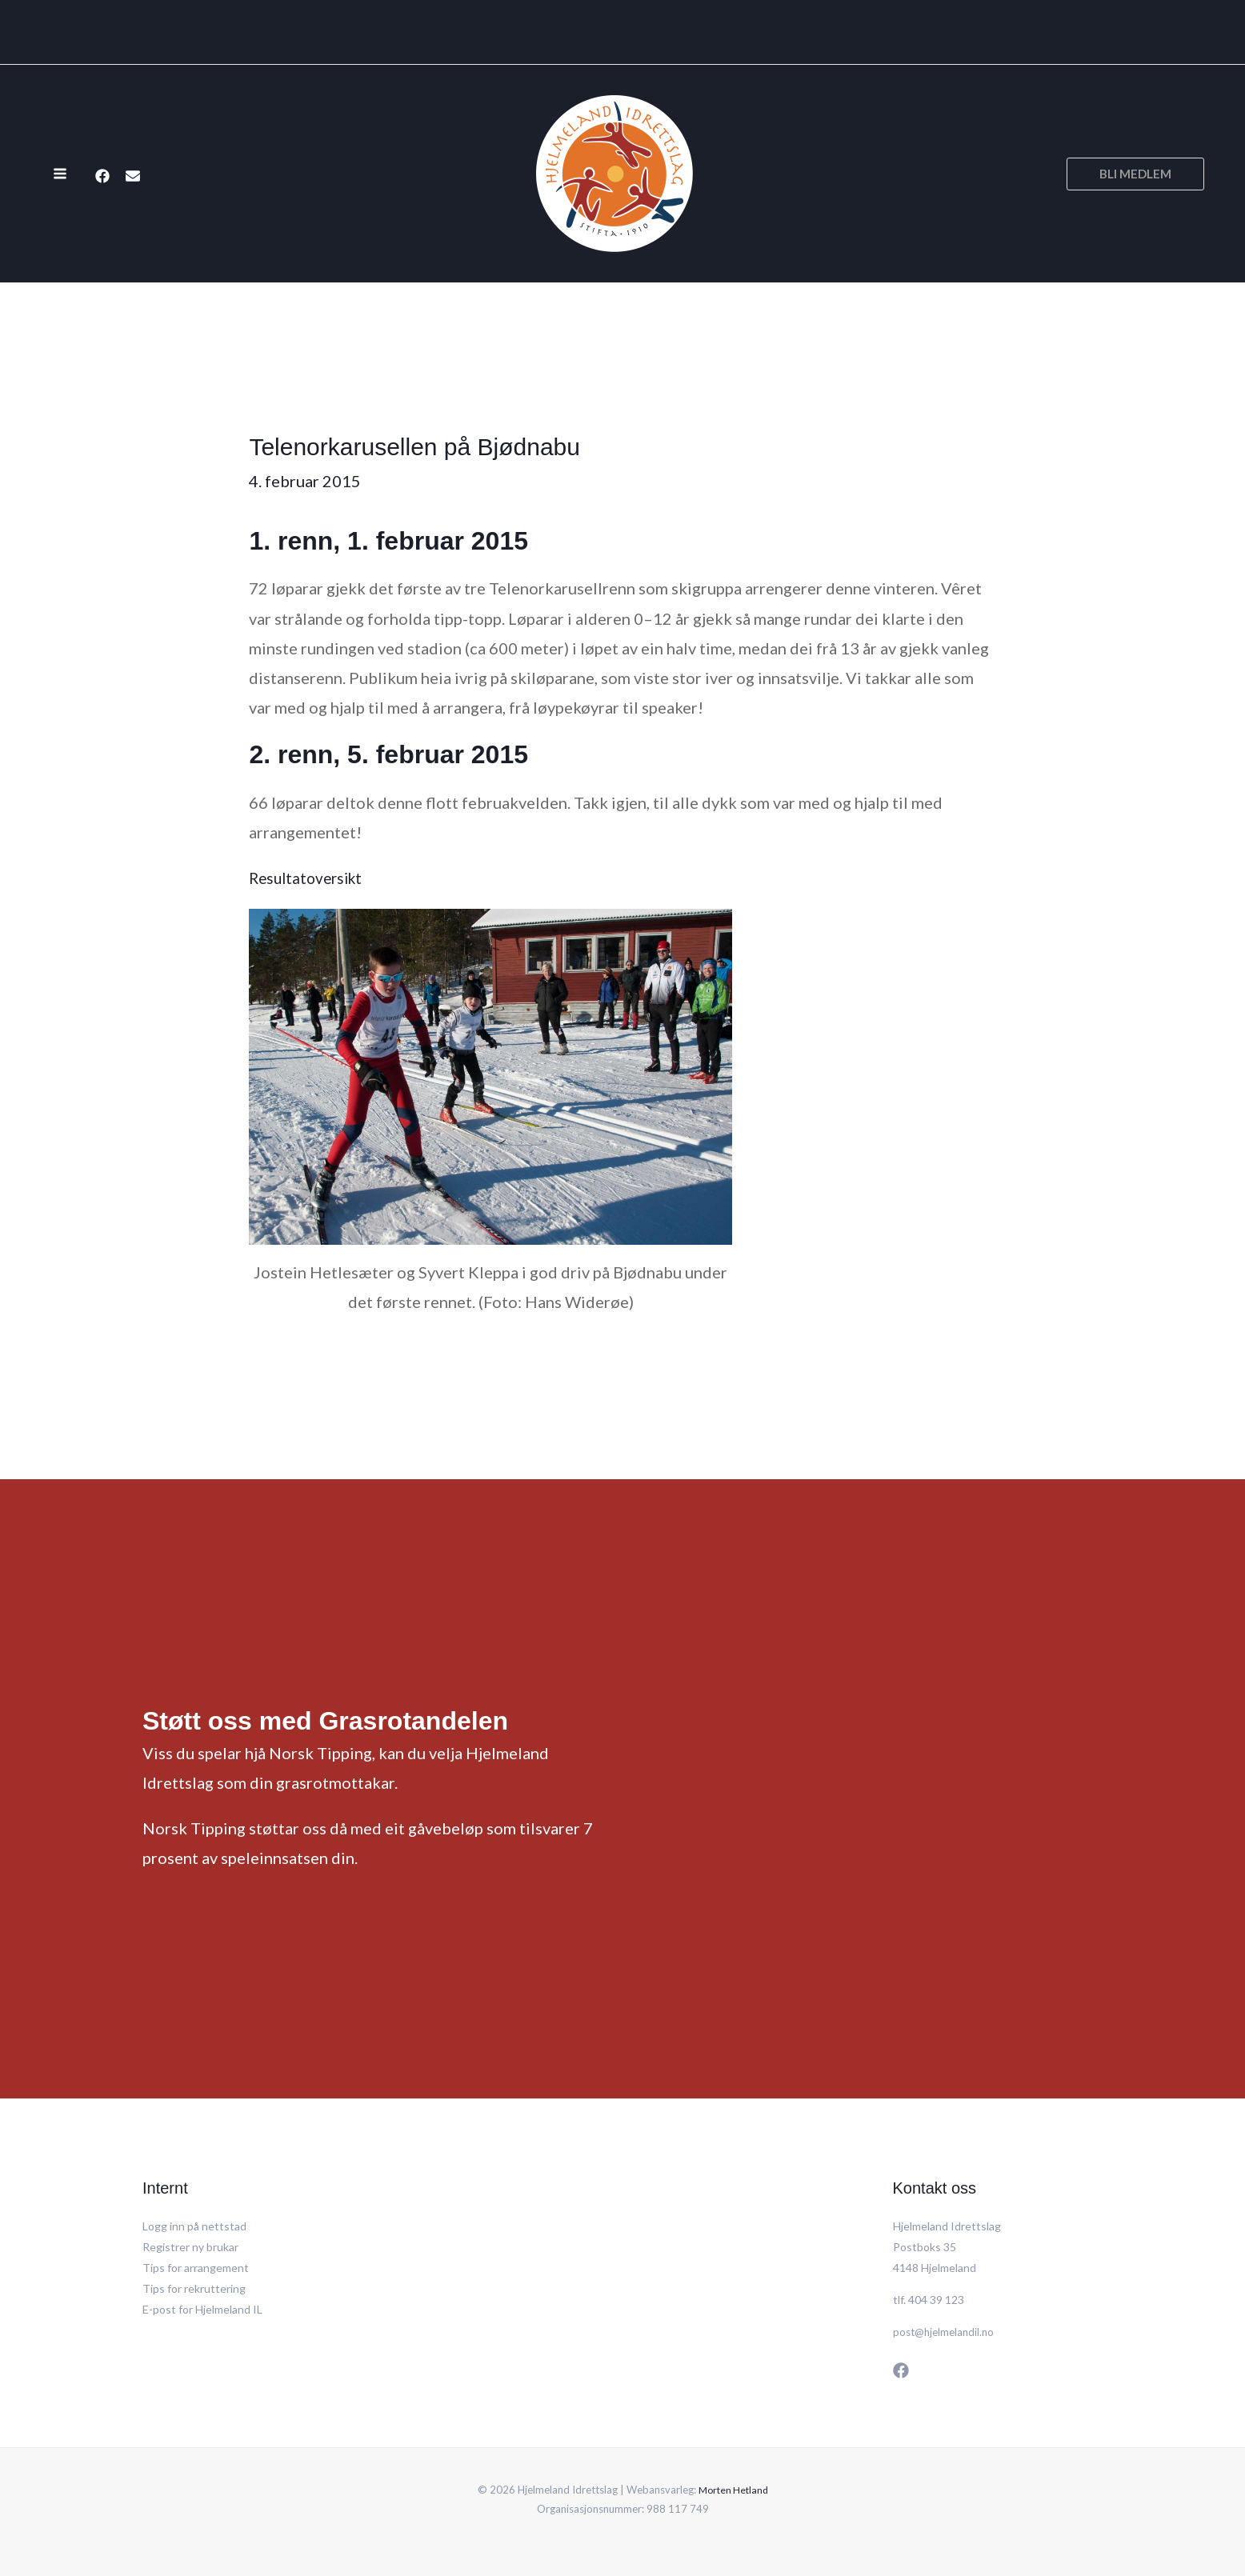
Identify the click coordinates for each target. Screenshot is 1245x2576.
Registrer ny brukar (190, 2247)
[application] (844, 38)
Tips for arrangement (195, 2267)
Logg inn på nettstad (194, 2226)
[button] (1135, 174)
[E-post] (133, 175)
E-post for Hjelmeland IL (202, 2309)
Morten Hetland (733, 2489)
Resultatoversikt (309, 877)
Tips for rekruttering (194, 2288)
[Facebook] (102, 175)
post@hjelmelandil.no (946, 2331)
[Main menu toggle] (60, 174)
